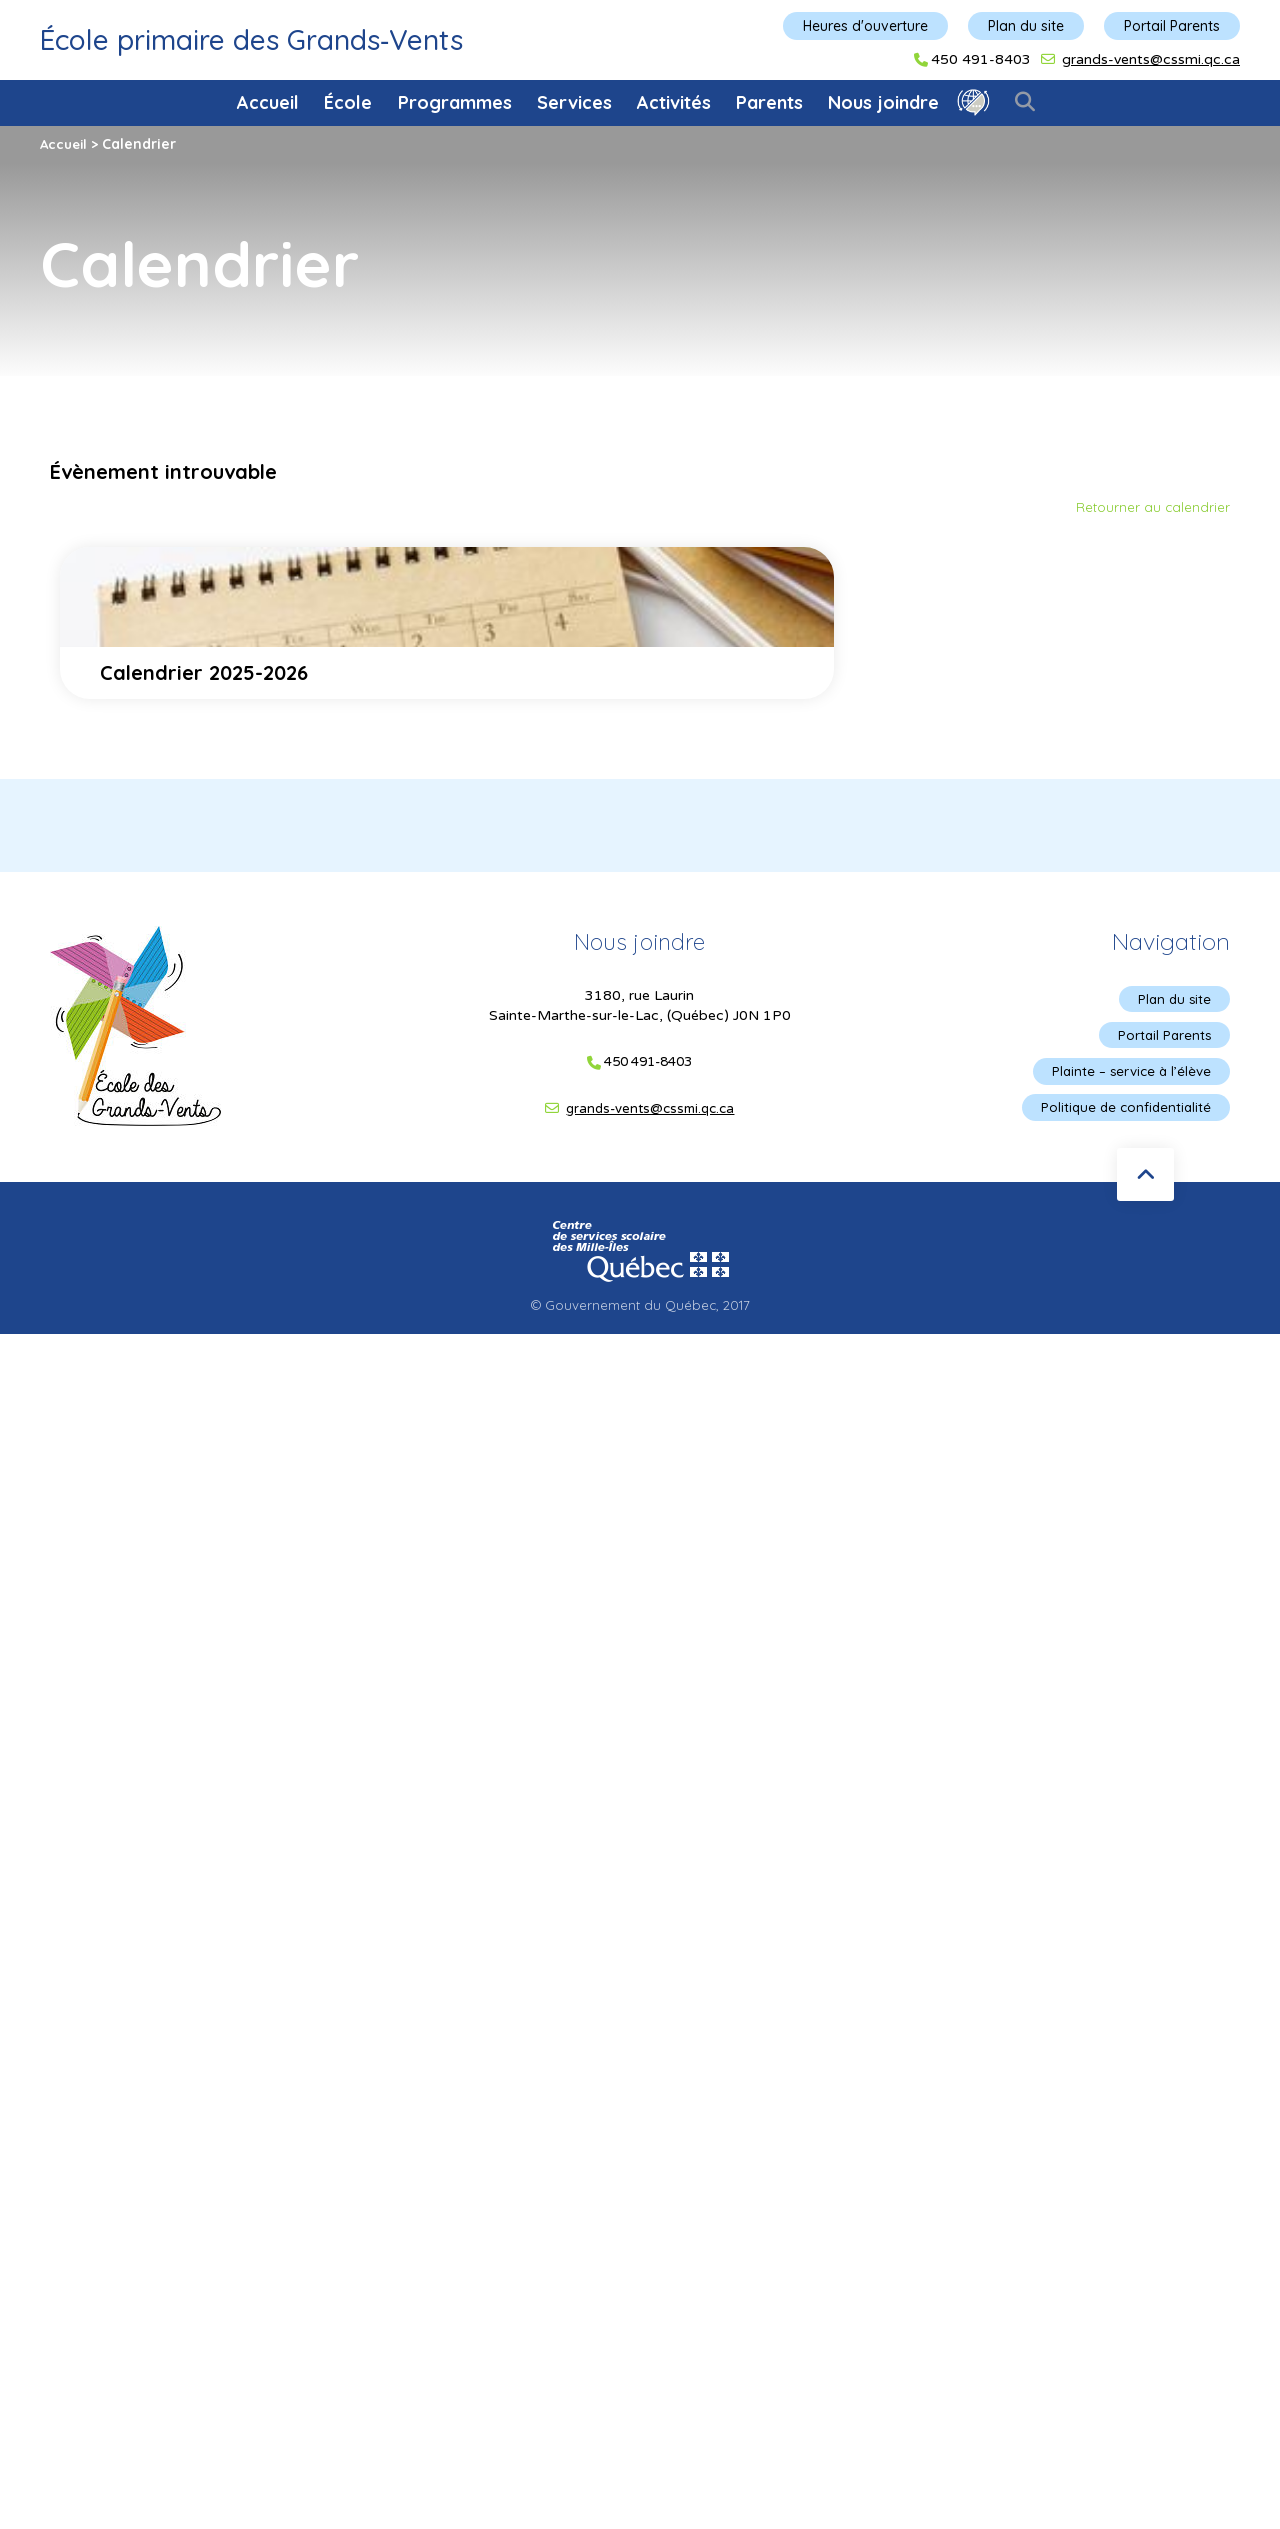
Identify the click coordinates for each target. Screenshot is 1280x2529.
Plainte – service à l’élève (1128, 1076)
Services (574, 102)
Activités (674, 102)
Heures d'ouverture (865, 26)
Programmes (455, 102)
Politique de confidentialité (1122, 1114)
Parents (769, 102)
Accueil (268, 102)
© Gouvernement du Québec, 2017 (640, 1313)
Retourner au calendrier (1152, 507)
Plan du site (1026, 26)
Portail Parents (1172, 26)
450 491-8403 (981, 60)
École (348, 102)
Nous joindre (883, 102)
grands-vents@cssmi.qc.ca (1151, 59)
